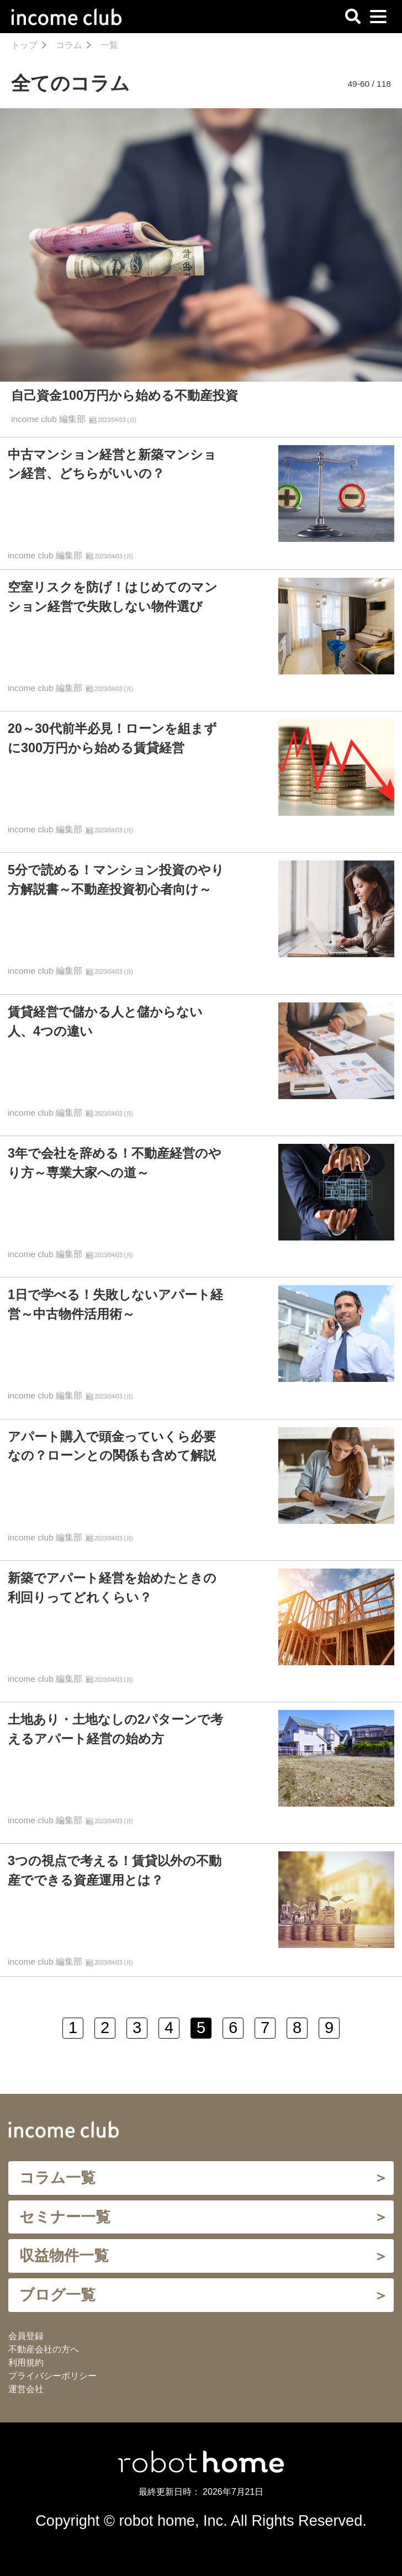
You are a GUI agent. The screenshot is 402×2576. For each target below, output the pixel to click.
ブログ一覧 (57, 2294)
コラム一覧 (57, 2177)
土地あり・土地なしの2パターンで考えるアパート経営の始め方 (115, 1729)
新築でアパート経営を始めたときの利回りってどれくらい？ (112, 1587)
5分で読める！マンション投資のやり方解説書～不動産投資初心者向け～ (116, 879)
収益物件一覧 (64, 2255)
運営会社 (26, 2389)
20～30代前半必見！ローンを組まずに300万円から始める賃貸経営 (112, 738)
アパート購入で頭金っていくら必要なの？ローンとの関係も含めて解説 (112, 1446)
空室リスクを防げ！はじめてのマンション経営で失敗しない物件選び (113, 597)
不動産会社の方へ (43, 2349)
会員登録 (26, 2336)
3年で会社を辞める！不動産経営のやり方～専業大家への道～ (114, 1163)
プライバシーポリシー (52, 2375)
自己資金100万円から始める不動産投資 (124, 395)
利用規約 (26, 2362)
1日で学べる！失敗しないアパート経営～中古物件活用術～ (115, 1304)
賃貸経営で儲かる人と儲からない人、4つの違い (105, 1021)
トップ (24, 45)
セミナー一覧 (64, 2216)
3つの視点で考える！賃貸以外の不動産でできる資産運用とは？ (114, 1870)
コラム (69, 45)
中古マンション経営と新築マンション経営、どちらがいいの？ (112, 464)
